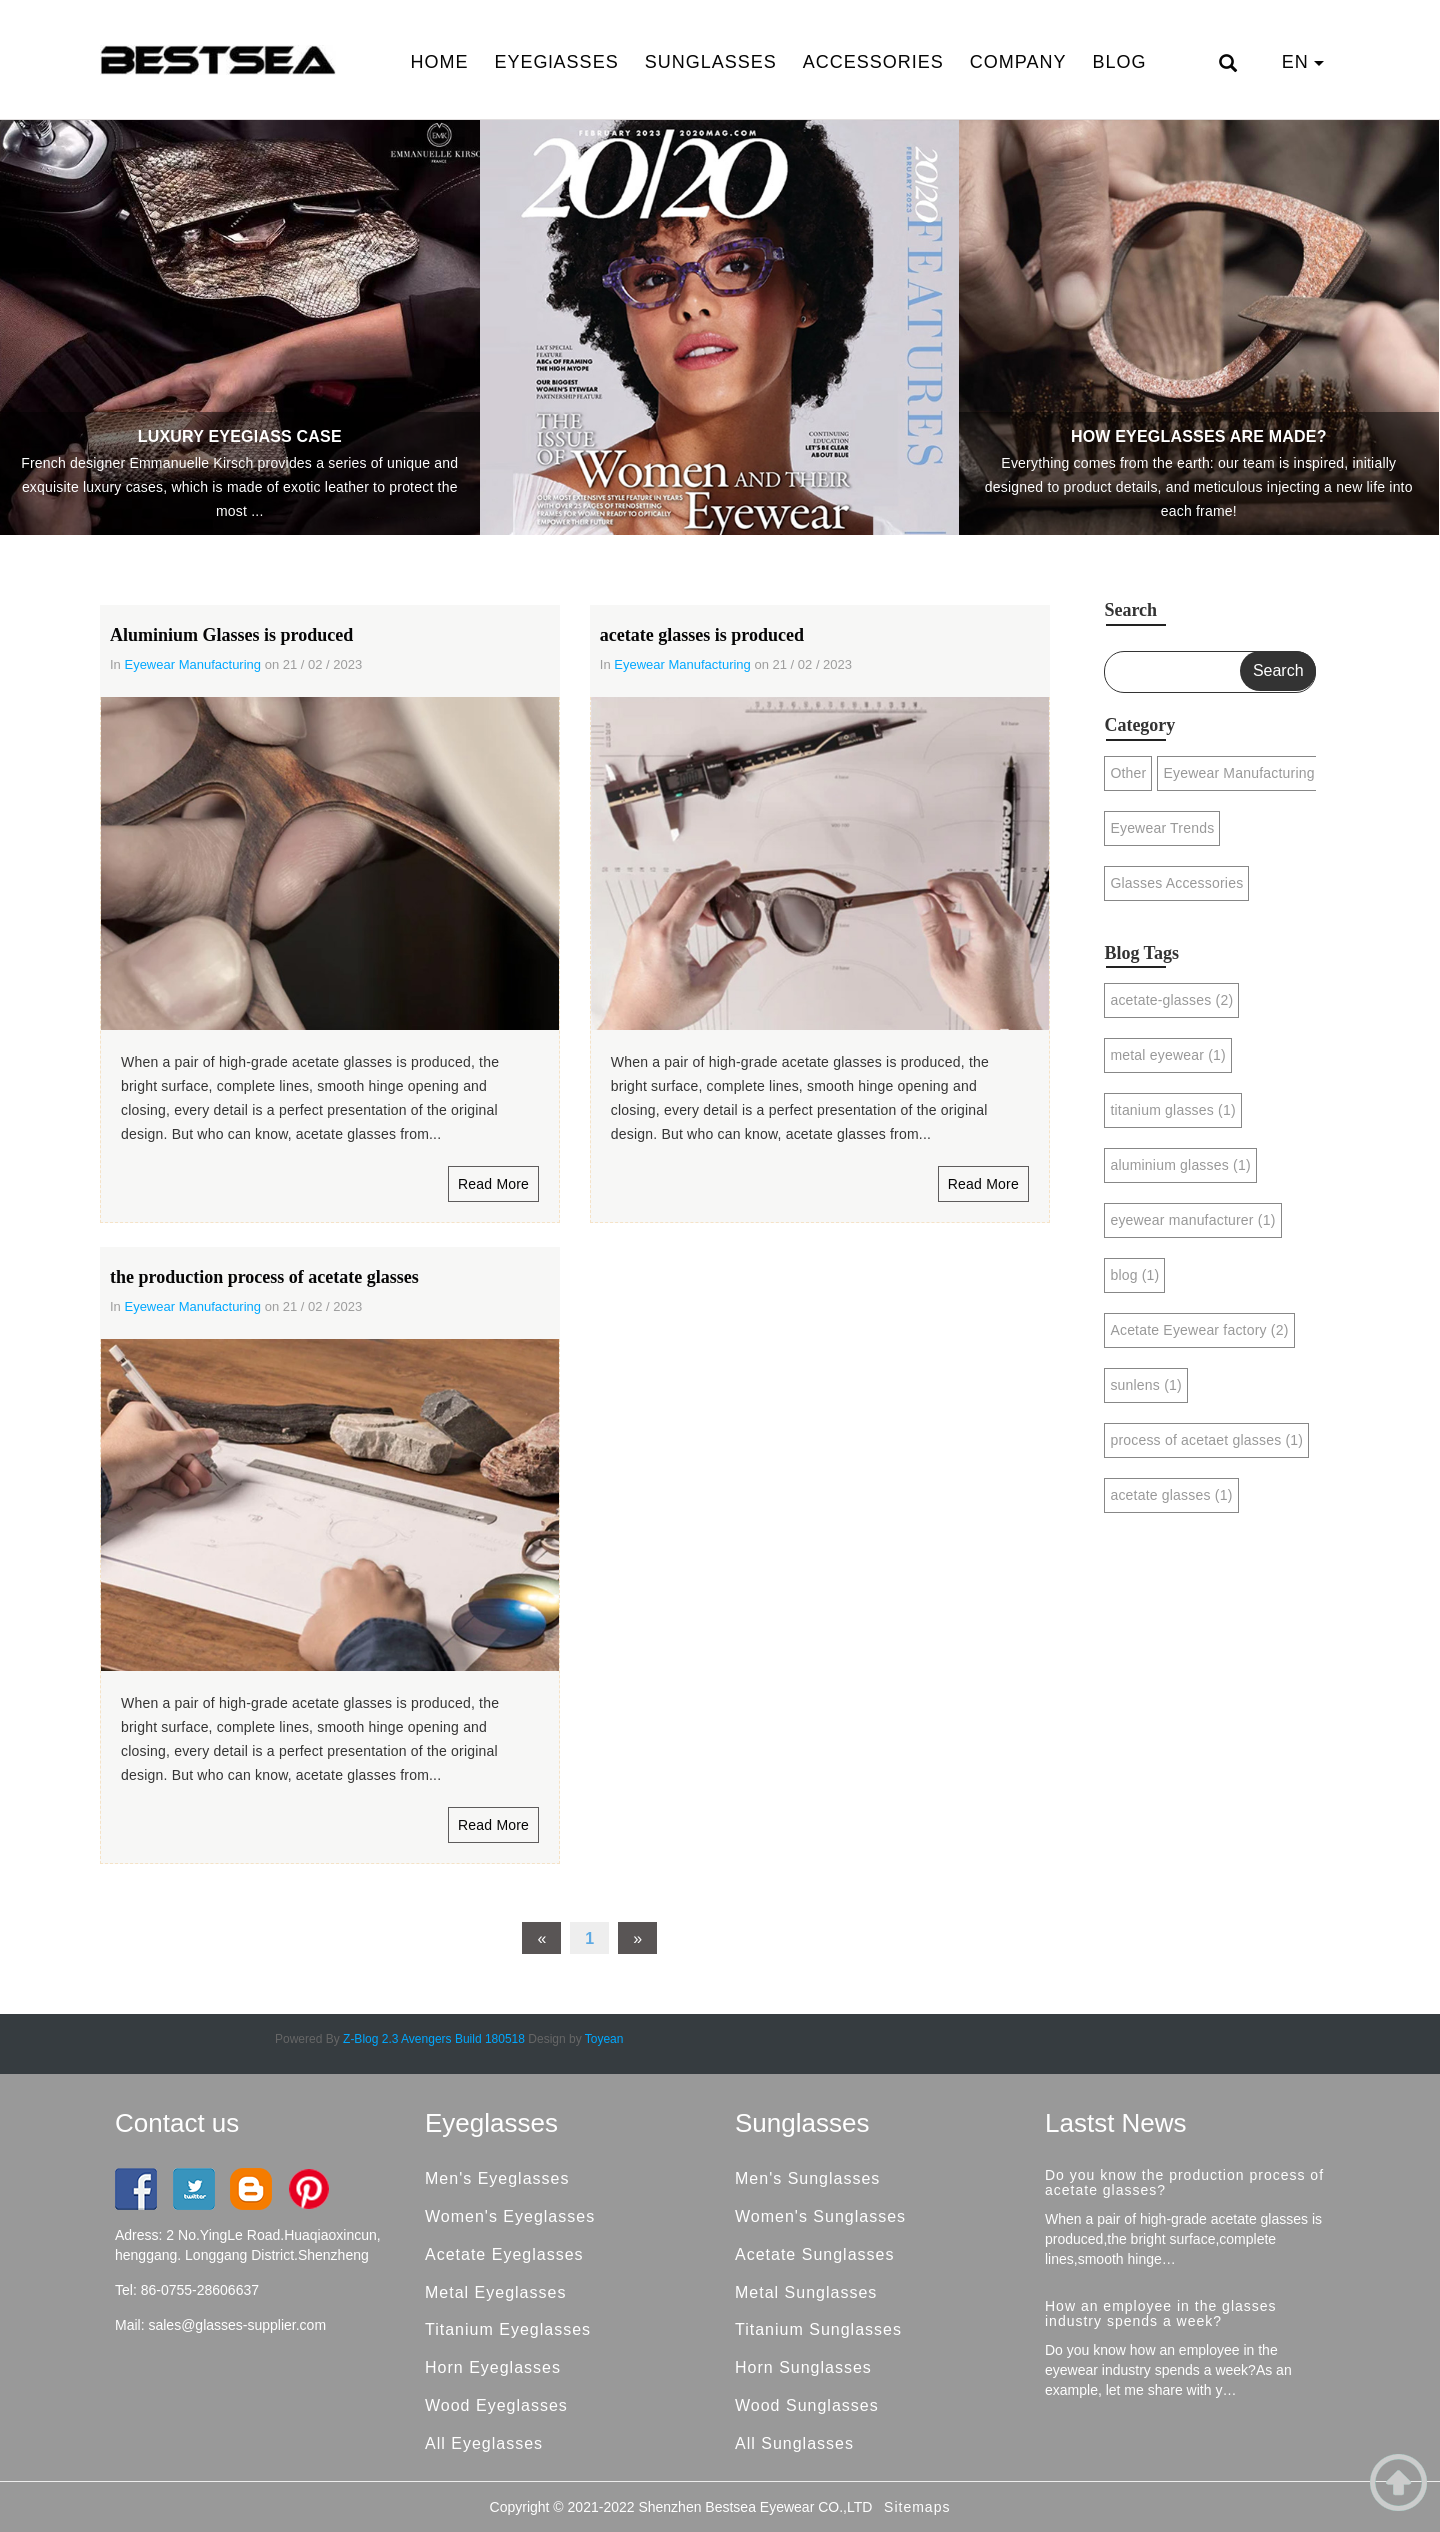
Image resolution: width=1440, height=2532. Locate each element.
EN (1303, 62)
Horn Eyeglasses (493, 2367)
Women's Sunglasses (820, 2216)
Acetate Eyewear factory (1199, 1330)
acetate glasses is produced (702, 635)
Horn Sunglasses (803, 2367)
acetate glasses (1171, 1495)
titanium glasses (1172, 1110)
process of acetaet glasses (1206, 1440)
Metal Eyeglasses (495, 2292)
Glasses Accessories (1176, 883)
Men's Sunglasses (807, 2178)
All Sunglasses (794, 2443)
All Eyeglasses (484, 2443)
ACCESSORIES (873, 62)
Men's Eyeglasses (497, 2178)
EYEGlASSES (557, 62)
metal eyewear (1167, 1055)
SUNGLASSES (711, 62)
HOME (440, 62)
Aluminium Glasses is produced (231, 635)
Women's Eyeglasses (510, 2216)
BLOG (1119, 62)
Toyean (604, 2039)
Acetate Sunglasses (814, 2254)
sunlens (1145, 1385)
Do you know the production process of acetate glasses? (1184, 2182)
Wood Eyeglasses (496, 2405)
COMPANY (1018, 62)
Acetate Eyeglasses (504, 2254)
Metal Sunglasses (806, 2292)
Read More (493, 1184)
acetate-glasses (1171, 1000)
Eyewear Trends (1162, 828)
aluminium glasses (1180, 1165)
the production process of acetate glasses (264, 1277)
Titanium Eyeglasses (508, 2329)
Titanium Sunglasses (818, 2329)
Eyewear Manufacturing (192, 664)
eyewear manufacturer (1192, 1220)
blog (1134, 1275)
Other (1128, 773)
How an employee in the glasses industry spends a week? (1161, 2313)
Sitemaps (917, 2507)
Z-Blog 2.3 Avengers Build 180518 (434, 2039)
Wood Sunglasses (807, 2405)
